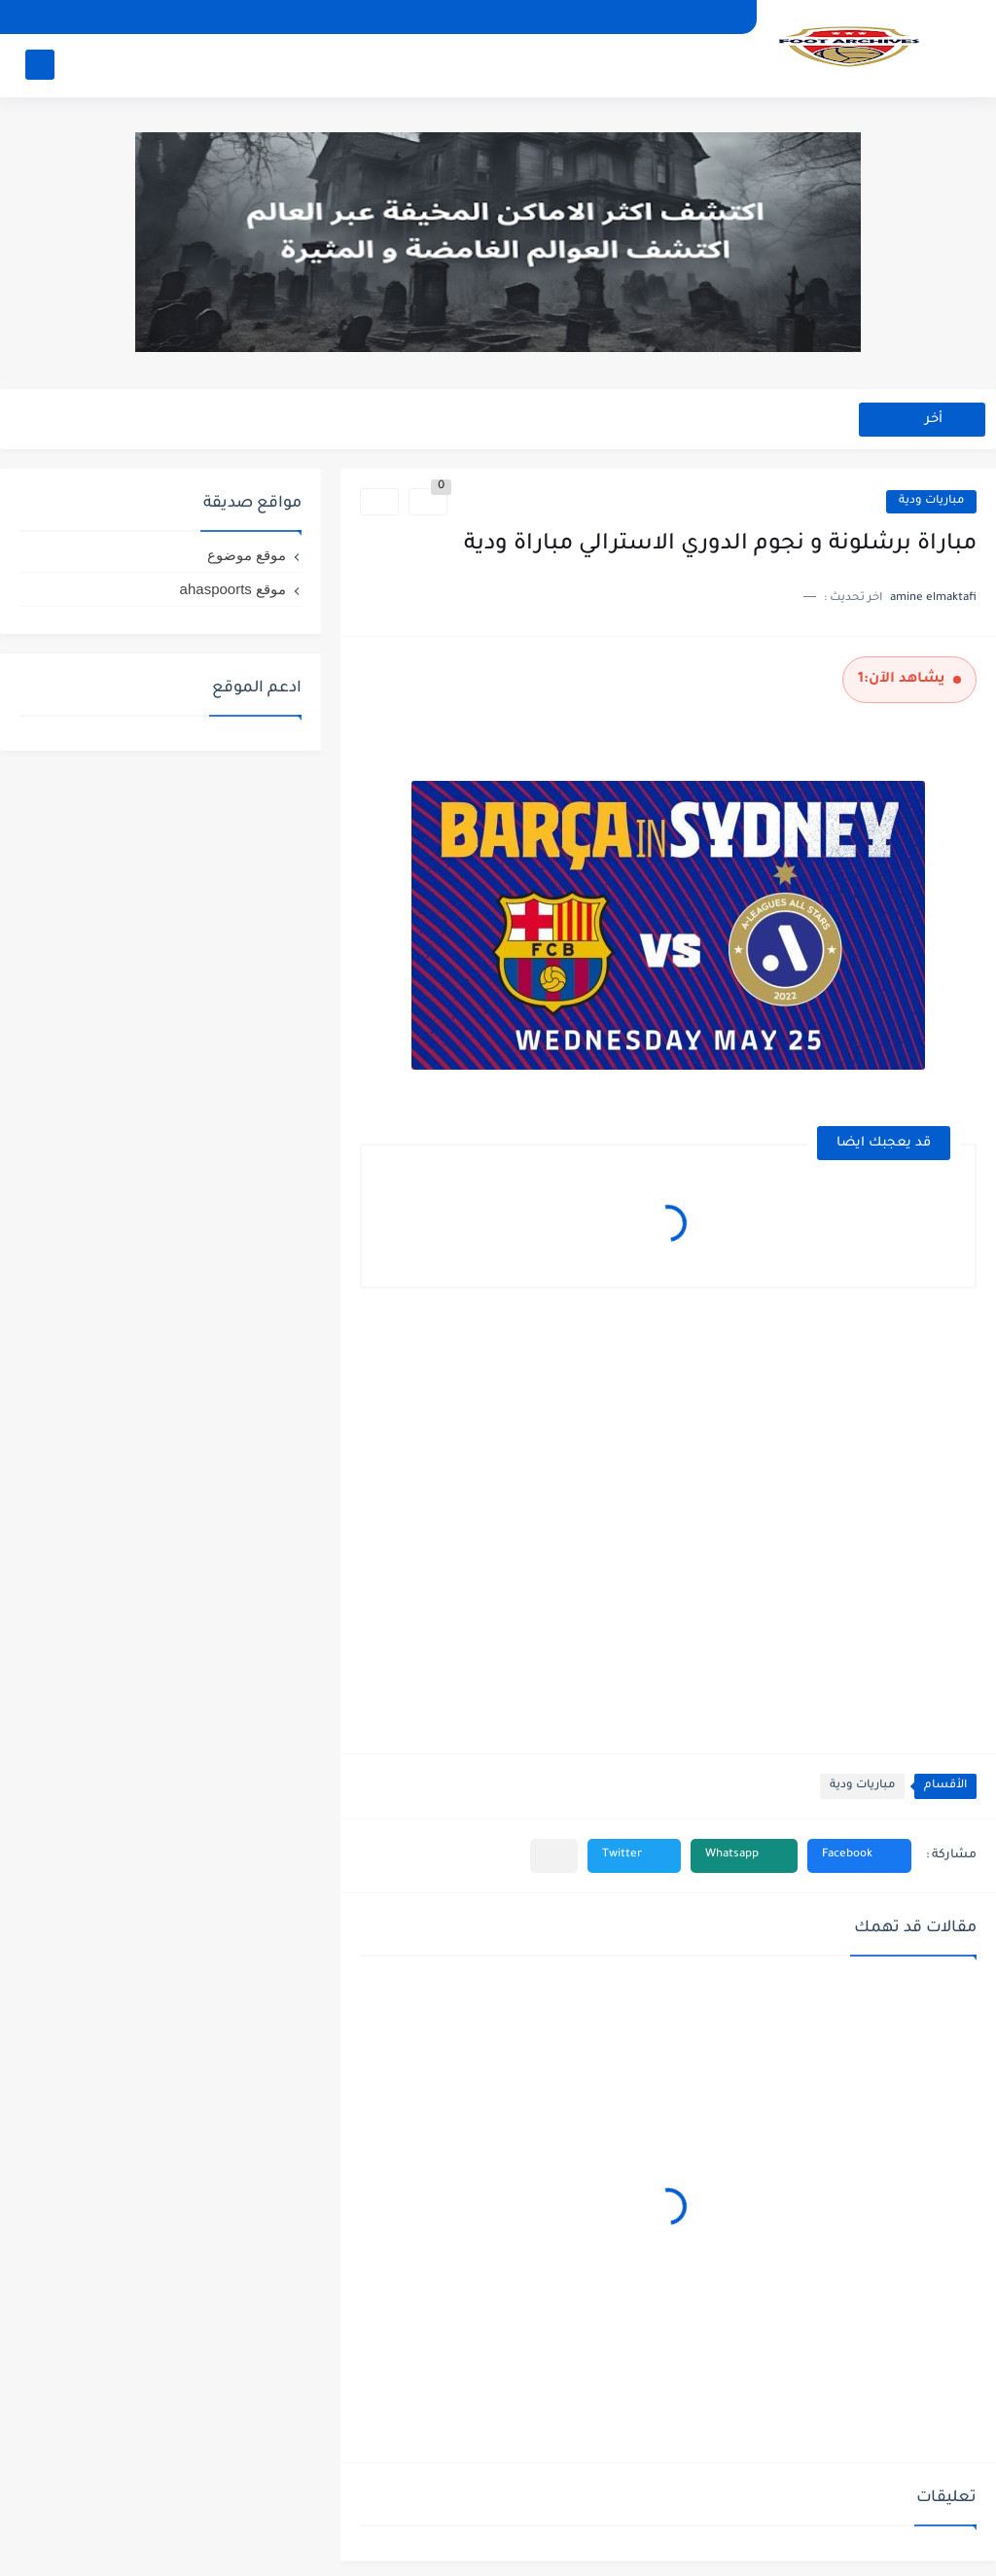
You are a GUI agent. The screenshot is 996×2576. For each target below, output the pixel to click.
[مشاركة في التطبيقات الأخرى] (554, 1856)
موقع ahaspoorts (233, 589)
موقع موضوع (246, 555)
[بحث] (39, 65)
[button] (859, 1856)
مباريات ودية (931, 501)
